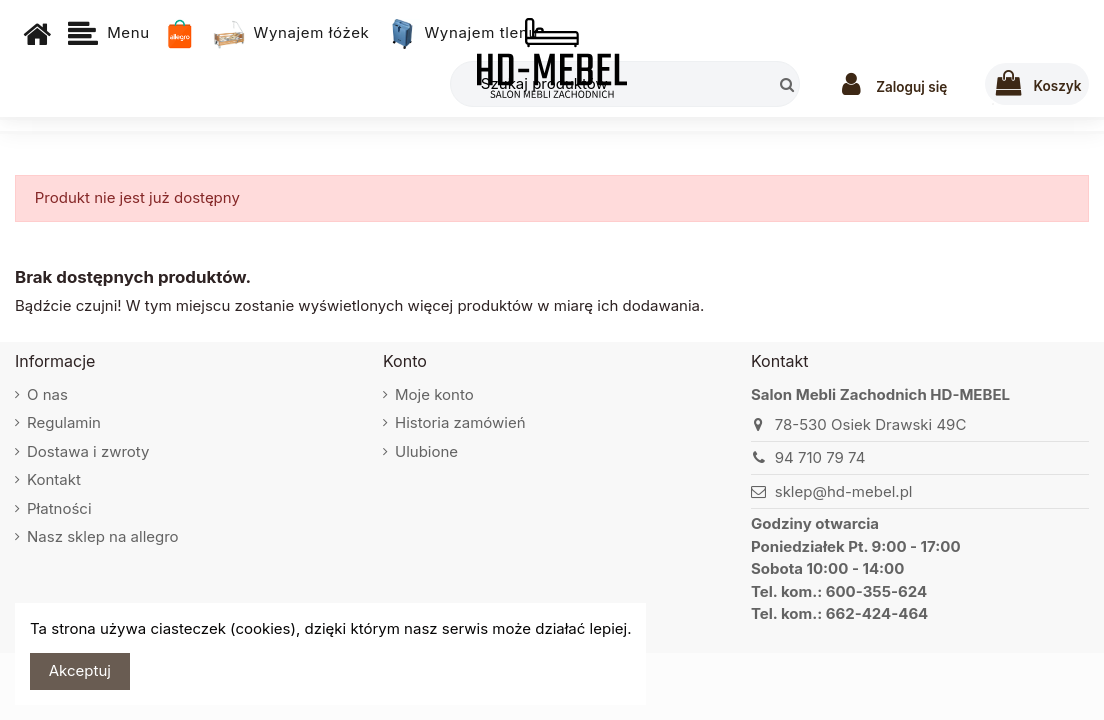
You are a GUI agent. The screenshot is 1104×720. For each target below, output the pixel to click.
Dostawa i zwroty (88, 451)
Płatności (59, 508)
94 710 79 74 (820, 457)
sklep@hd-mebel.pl (844, 491)
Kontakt (54, 479)
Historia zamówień (460, 422)
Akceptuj (80, 670)
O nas (47, 394)
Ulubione (426, 451)
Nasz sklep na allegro (103, 536)
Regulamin (64, 422)
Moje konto (434, 394)
